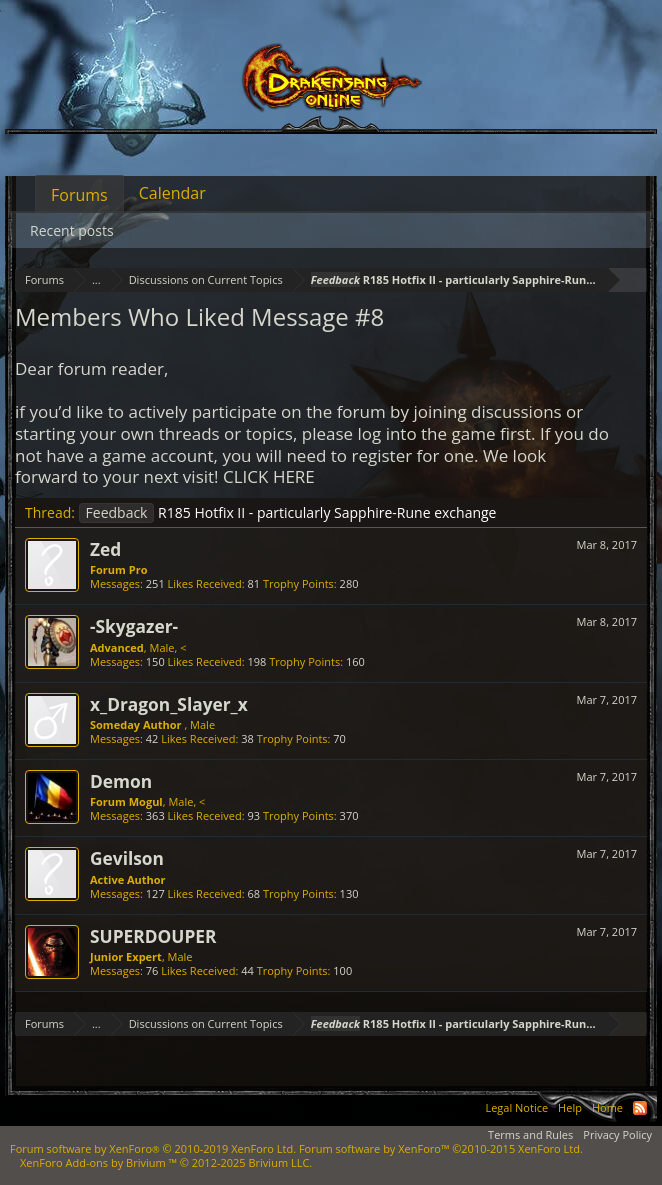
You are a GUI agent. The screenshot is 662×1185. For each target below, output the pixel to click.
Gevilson (127, 858)
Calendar (172, 193)
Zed (105, 549)
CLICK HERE (269, 476)
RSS (640, 1108)
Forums (79, 195)
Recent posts (72, 230)
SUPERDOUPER (153, 936)
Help (570, 1107)
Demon (121, 781)
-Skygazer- (134, 626)
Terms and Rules (530, 1134)
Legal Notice (516, 1107)
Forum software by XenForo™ (441, 1148)
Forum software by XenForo (153, 1148)
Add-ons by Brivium (166, 1162)
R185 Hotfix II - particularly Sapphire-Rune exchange (288, 512)
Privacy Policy (617, 1134)
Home (607, 1107)
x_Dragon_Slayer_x (169, 704)
